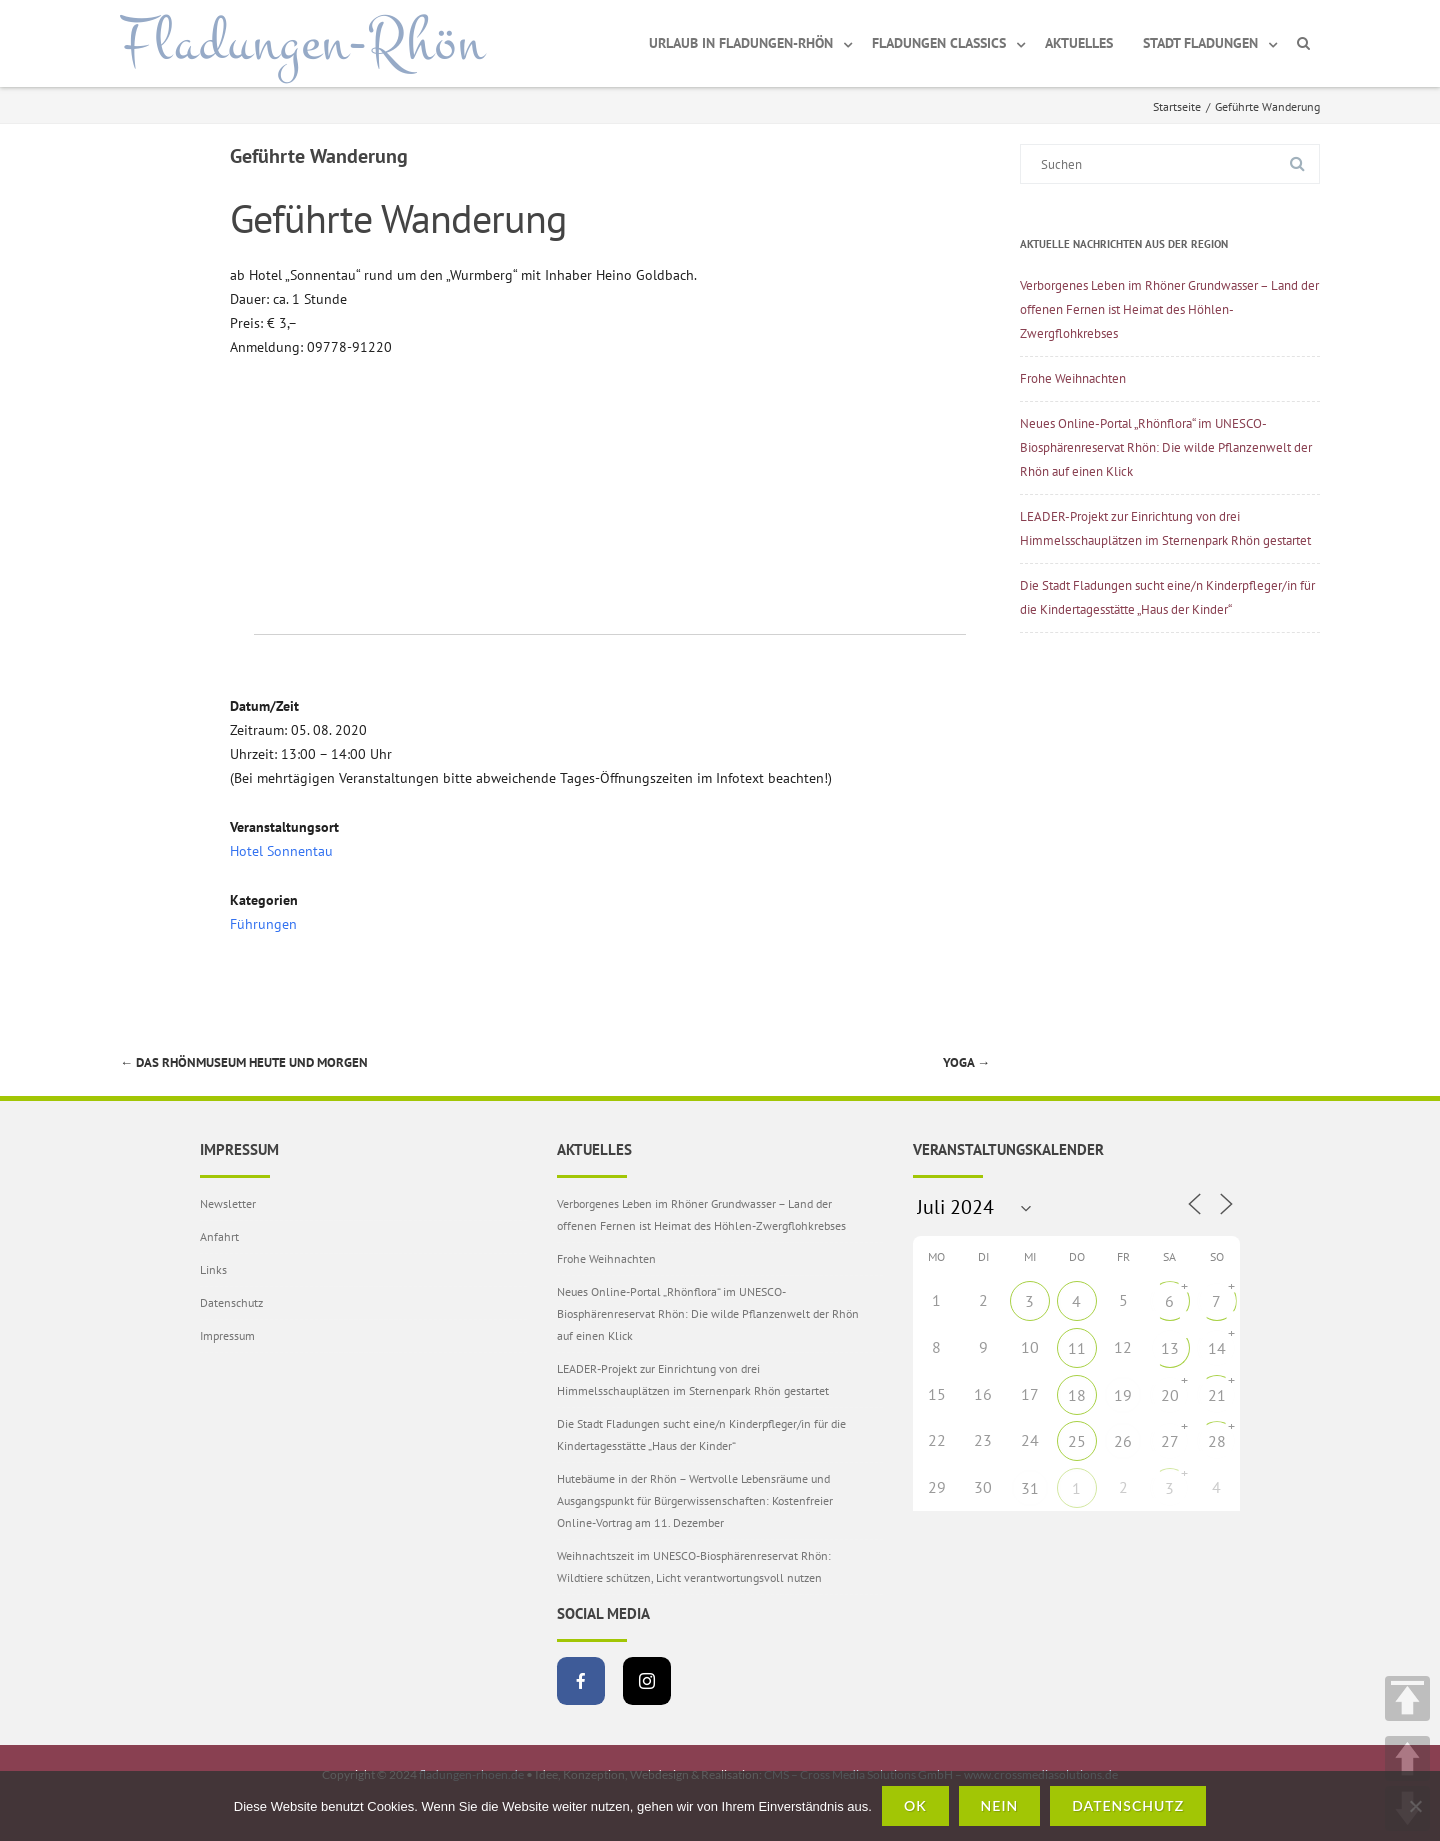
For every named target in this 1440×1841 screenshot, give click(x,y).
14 (1217, 1348)
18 (1077, 1395)
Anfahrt (219, 1236)
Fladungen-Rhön (302, 43)
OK (915, 1805)
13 (1170, 1348)
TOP (1407, 1698)
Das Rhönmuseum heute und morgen (244, 1062)
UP (1407, 1758)
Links (213, 1269)
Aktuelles (1079, 43)
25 (1077, 1441)
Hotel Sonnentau (281, 851)
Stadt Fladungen (1200, 43)
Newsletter (228, 1203)
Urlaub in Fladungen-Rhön (741, 43)
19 (1123, 1395)
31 (1030, 1488)
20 (1170, 1395)
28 (1217, 1441)
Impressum (227, 1335)
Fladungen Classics (939, 43)
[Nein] (1415, 1806)
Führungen (263, 924)
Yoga (966, 1062)
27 (1170, 1441)
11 (1077, 1348)
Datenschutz (231, 1302)
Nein (1000, 1805)
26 (1123, 1441)
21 (1217, 1395)
